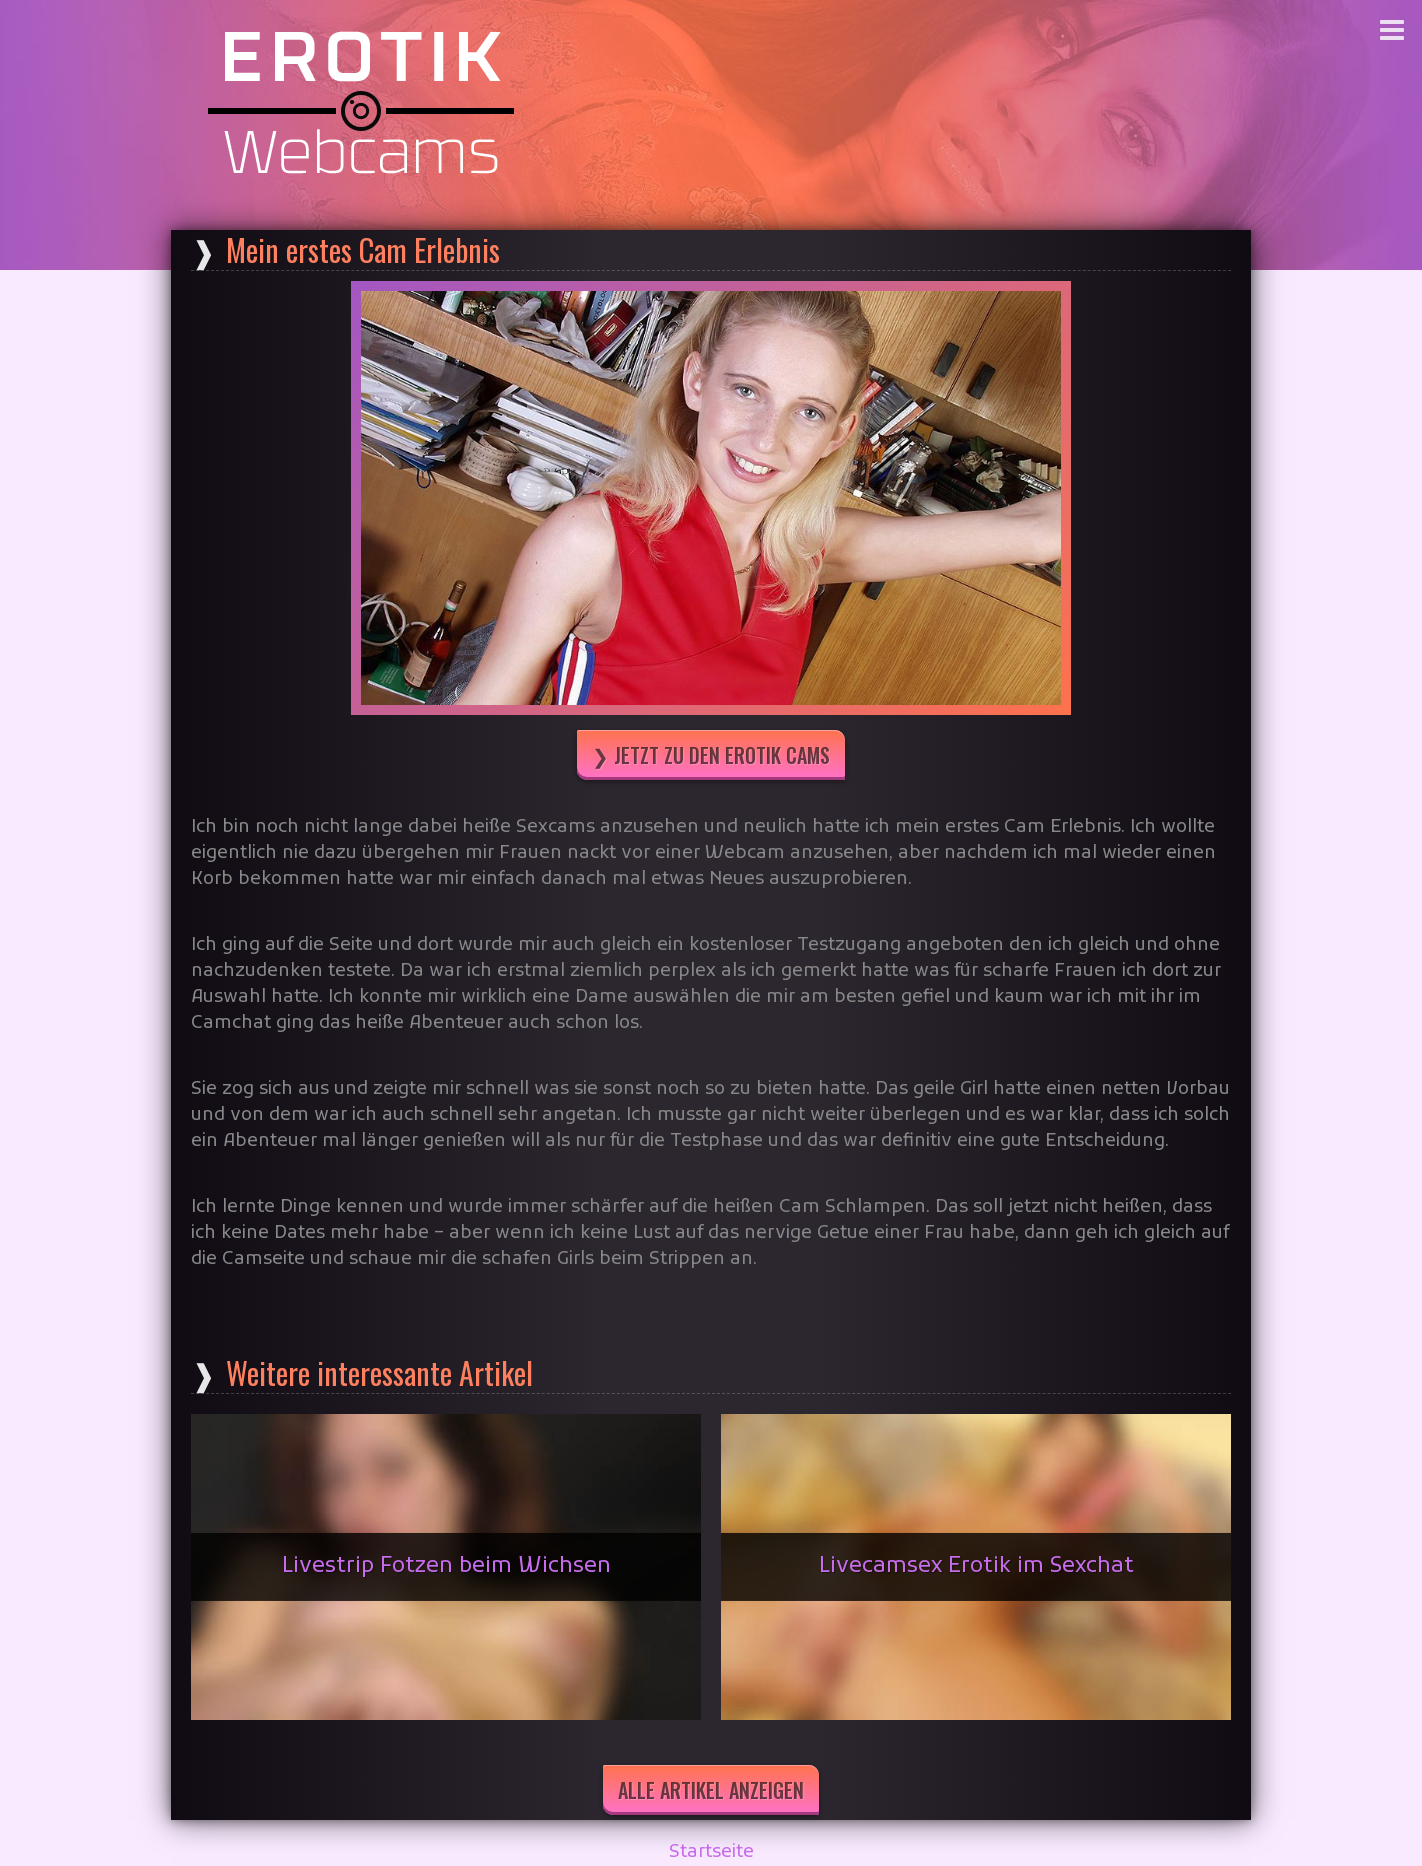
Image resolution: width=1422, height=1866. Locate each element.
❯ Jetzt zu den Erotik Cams (711, 755)
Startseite (711, 1852)
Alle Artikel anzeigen (711, 1790)
